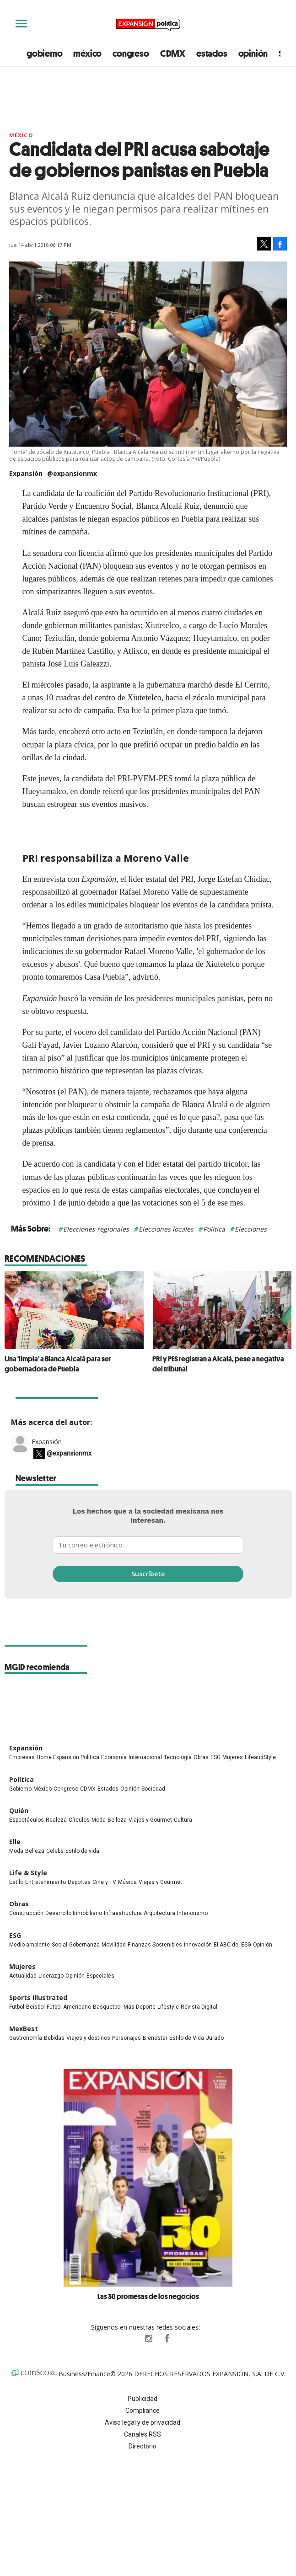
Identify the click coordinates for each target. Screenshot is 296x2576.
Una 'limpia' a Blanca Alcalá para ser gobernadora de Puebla (58, 1364)
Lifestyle (168, 2007)
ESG (215, 1757)
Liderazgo (51, 1976)
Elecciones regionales (96, 1229)
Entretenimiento (45, 1882)
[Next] (281, 1306)
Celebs (55, 1851)
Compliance (142, 2410)
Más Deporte (140, 2007)
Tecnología (178, 1757)
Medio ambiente (29, 1944)
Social (59, 1944)
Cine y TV (104, 1882)
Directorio (142, 2446)
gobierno (44, 53)
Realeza (56, 1820)
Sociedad (153, 1789)
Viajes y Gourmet (150, 1820)
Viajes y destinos (88, 2038)
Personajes (126, 2038)
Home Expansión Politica (68, 1757)
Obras (201, 1757)
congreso (131, 53)
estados (211, 53)
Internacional (145, 1757)
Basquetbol (107, 2007)
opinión (253, 53)
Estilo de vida (82, 1851)
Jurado (215, 2038)
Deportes (79, 1882)
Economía (114, 1757)
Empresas (22, 1757)
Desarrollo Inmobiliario (73, 1913)
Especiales (100, 1976)
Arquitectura (159, 1913)
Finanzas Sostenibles (155, 1944)
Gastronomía (25, 2038)
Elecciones (251, 1229)
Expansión (47, 1441)
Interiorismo (192, 1913)
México (21, 135)
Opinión (130, 1789)
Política (214, 1229)
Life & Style (28, 1872)
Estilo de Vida (186, 2038)
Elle (15, 1841)
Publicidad (142, 2398)
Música (127, 1882)
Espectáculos (26, 1820)
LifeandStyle (260, 1757)
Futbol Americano (69, 2007)
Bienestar (155, 2038)
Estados (107, 1789)
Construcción (26, 1913)
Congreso (66, 1789)
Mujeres (232, 1757)
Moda (98, 1820)
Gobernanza (84, 1944)
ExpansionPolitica (166, 2338)
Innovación (198, 1944)
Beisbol (35, 2007)
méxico (87, 53)
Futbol (16, 2007)
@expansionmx (72, 473)
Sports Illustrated (38, 1997)
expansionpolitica (148, 2338)
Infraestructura (123, 1913)
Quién (18, 1810)
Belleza (117, 1820)
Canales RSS (142, 2434)
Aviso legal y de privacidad (142, 2422)
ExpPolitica (130, 2338)
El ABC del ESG (232, 1944)
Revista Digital (199, 2007)
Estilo (16, 1882)
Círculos (79, 1820)
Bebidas (54, 2038)
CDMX (172, 53)
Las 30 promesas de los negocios (148, 2296)
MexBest (23, 2028)
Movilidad (114, 1944)
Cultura (183, 1820)
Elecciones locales (166, 1229)
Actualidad (23, 1976)
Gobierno (20, 1789)
